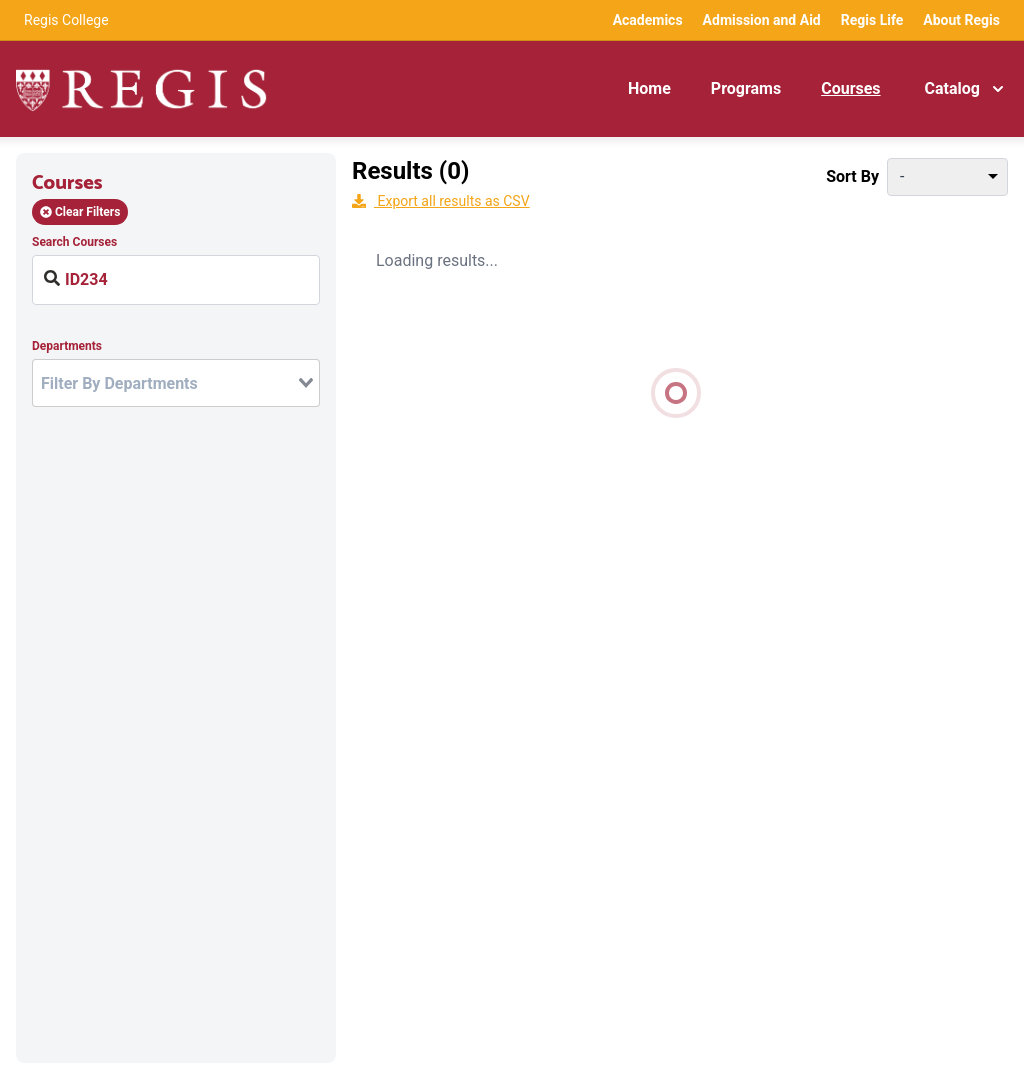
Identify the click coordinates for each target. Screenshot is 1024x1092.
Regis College (66, 20)
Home (649, 88)
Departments (67, 346)
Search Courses (74, 242)
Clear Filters (80, 212)
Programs (746, 88)
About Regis (961, 20)
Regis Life (872, 20)
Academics (648, 20)
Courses (850, 88)
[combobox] (176, 383)
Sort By (852, 176)
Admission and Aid (762, 20)
